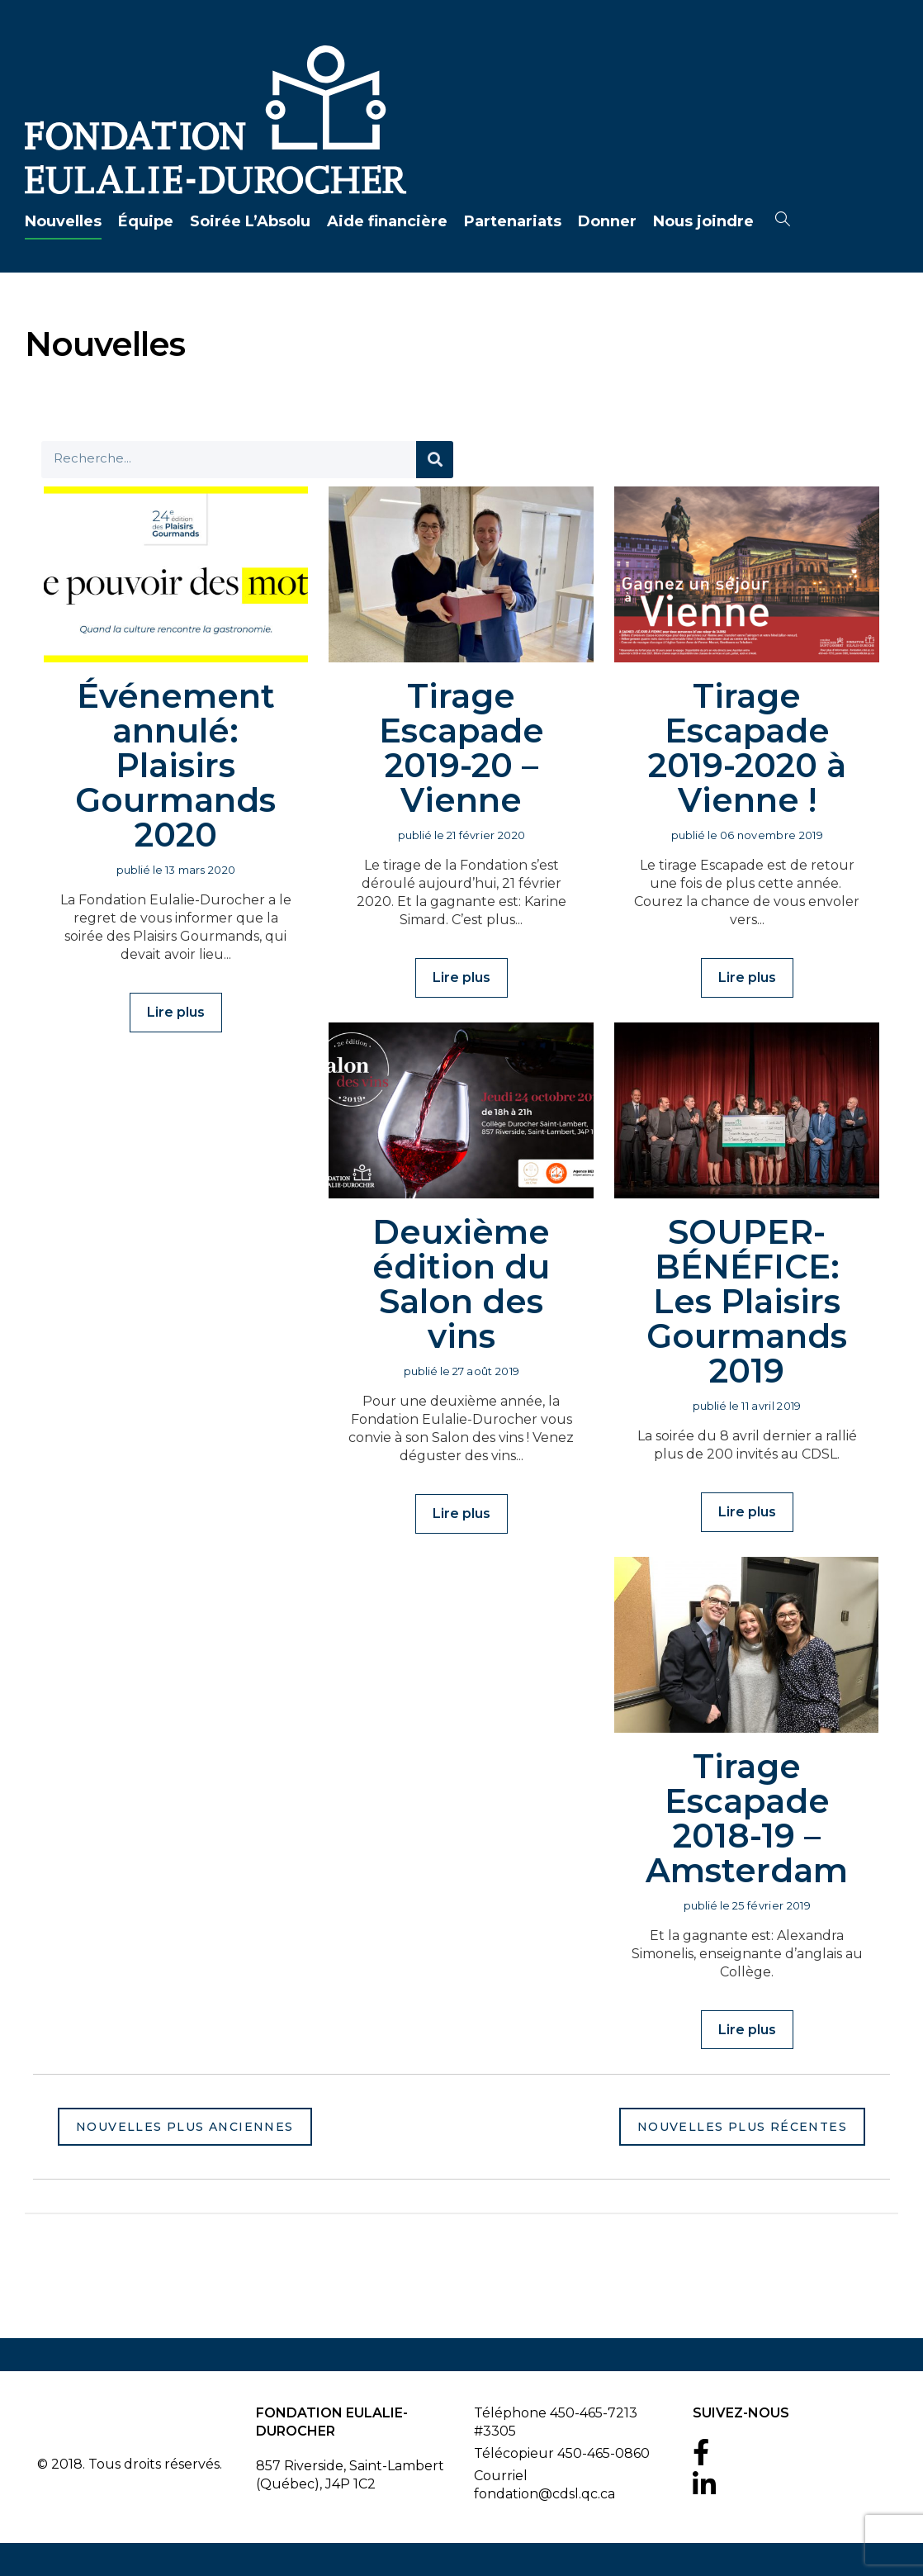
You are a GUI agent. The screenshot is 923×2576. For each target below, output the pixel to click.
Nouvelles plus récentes (742, 2126)
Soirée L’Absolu (250, 221)
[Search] (434, 459)
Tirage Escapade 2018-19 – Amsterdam (747, 1818)
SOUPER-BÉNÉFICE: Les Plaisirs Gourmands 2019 (746, 1301)
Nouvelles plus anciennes (185, 2126)
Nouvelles (63, 221)
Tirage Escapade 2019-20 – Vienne (461, 748)
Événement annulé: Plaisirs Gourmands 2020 (175, 765)
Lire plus (176, 1012)
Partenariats (512, 221)
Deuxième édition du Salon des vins (461, 1284)
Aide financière (387, 221)
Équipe (145, 221)
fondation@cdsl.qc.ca (544, 2494)
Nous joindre (703, 221)
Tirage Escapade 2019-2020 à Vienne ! (747, 748)
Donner (607, 221)
